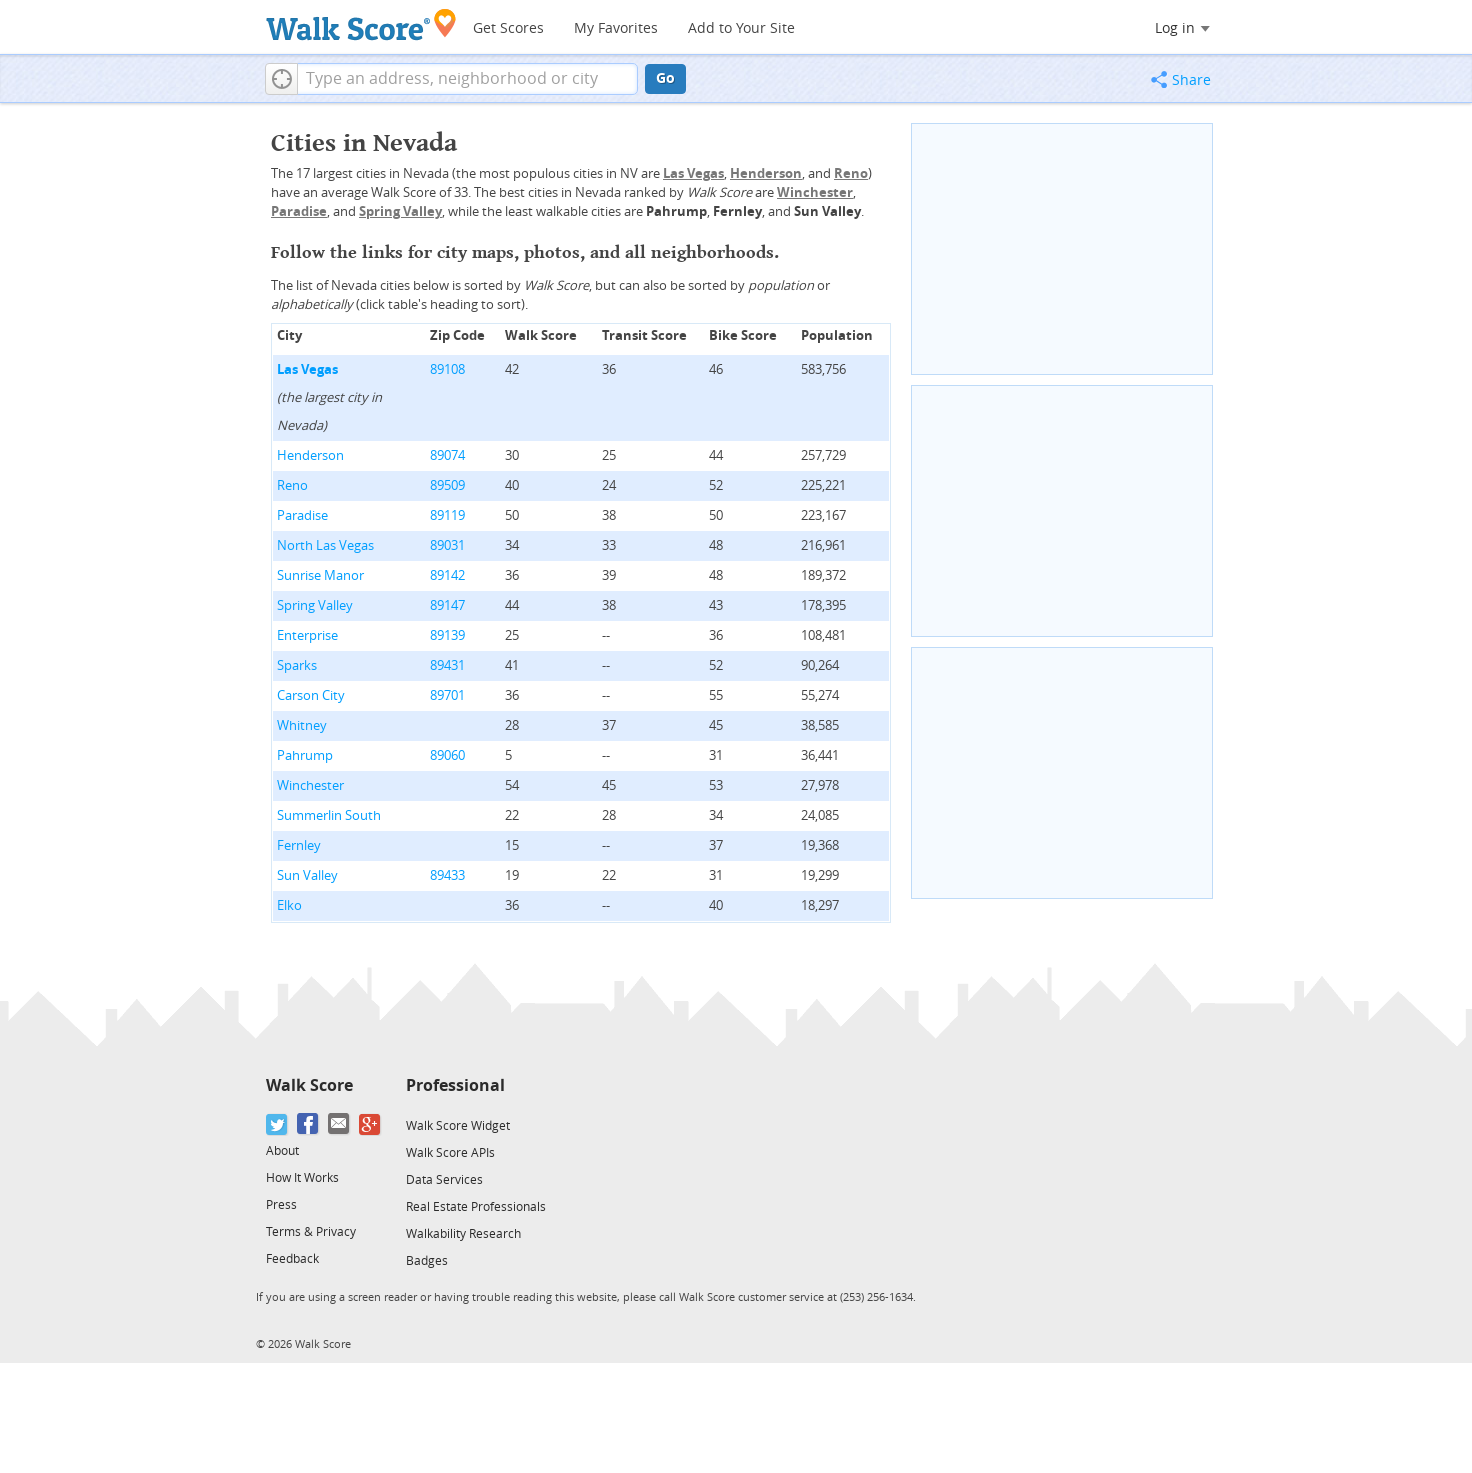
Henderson (310, 455)
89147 (447, 605)
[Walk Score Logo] (361, 24)
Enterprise (307, 635)
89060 (447, 755)
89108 (447, 369)
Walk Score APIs (450, 1153)
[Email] (339, 1124)
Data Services (444, 1180)
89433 (447, 875)
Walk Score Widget (458, 1126)
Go (665, 78)
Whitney (302, 725)
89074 (447, 455)
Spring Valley (315, 605)
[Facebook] (308, 1124)
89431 (447, 665)
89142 (447, 575)
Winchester (310, 785)
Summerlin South (329, 815)
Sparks (297, 665)
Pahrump (305, 755)
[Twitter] (277, 1124)
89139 (447, 635)
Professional (455, 1085)
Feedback (292, 1259)
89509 (447, 485)
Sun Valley (307, 875)
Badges (427, 1261)
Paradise (302, 515)
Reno (292, 485)
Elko (289, 905)
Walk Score (309, 1085)
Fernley (299, 845)
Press (281, 1205)
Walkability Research (463, 1234)
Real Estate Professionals (476, 1207)
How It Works (302, 1178)
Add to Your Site (741, 28)
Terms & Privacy (311, 1232)
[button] (281, 79)
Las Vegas (307, 369)
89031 (447, 545)
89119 (447, 515)
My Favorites (616, 28)
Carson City (311, 695)
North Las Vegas (325, 545)
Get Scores (508, 28)
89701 (447, 695)
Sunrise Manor (320, 575)
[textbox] (467, 79)
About (282, 1151)
